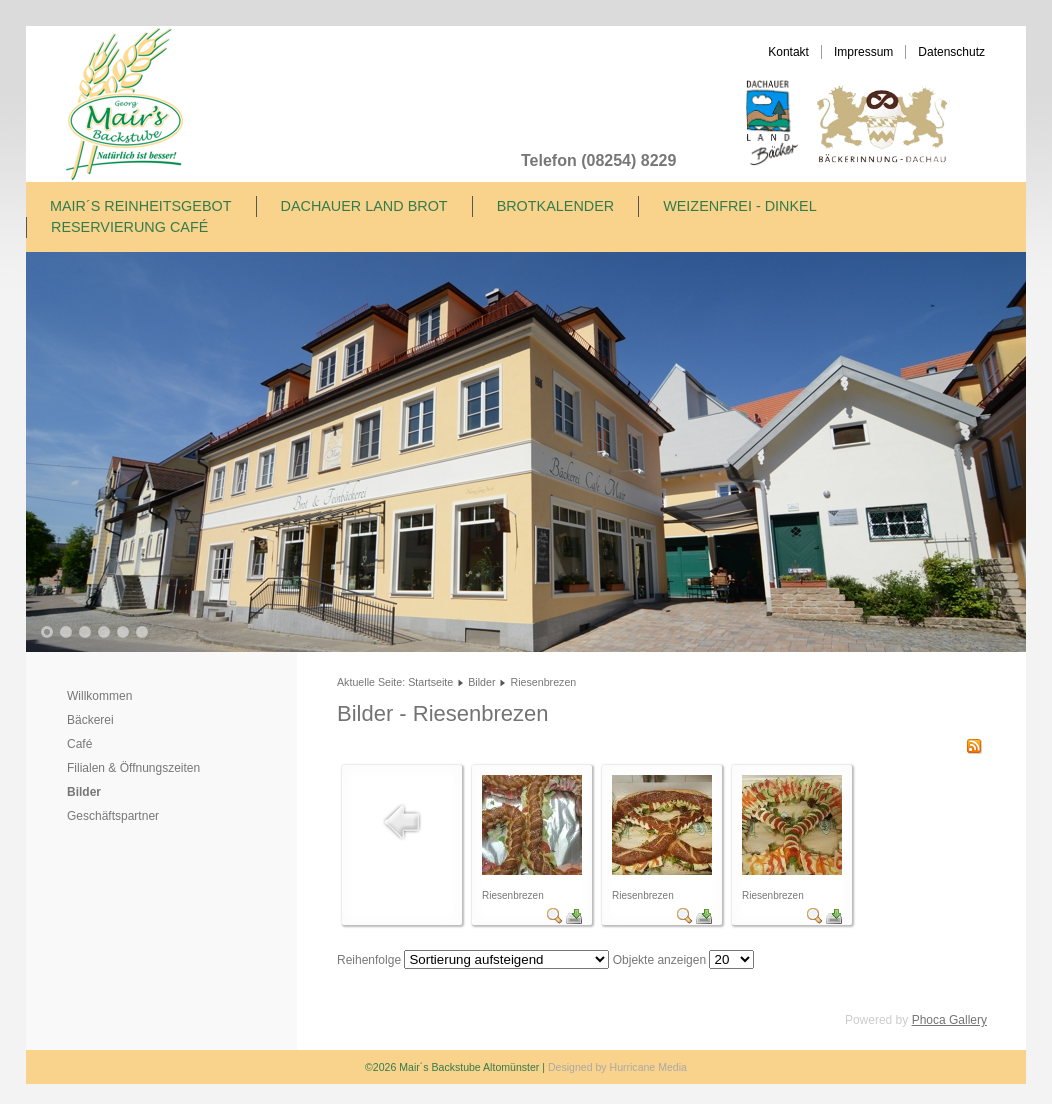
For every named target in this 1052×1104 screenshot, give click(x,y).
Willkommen (99, 696)
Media (672, 1067)
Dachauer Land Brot (364, 206)
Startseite (430, 682)
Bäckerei (90, 720)
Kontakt (788, 52)
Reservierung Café (129, 227)
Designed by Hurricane (603, 1067)
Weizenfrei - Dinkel (740, 206)
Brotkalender (556, 206)
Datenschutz (951, 52)
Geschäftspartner (113, 816)
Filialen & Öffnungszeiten (133, 768)
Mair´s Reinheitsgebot (141, 206)
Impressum (863, 52)
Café (79, 744)
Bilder (84, 792)
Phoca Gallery (949, 1020)
